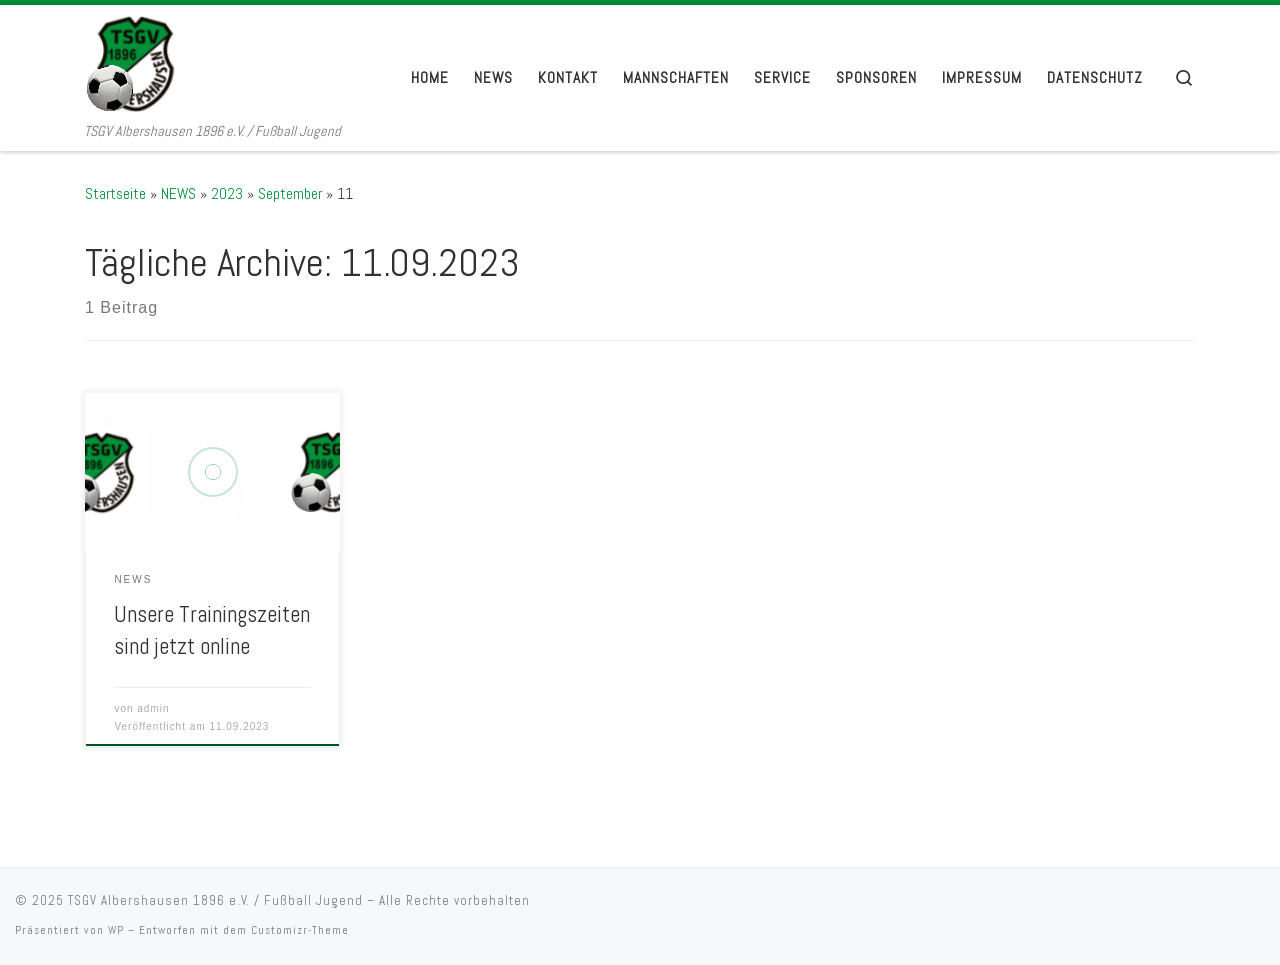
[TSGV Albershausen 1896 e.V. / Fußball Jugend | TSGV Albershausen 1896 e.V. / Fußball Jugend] (210, 62)
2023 (227, 193)
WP (116, 930)
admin (153, 708)
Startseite (115, 193)
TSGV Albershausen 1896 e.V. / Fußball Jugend (215, 900)
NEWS (178, 193)
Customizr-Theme (300, 930)
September (290, 193)
